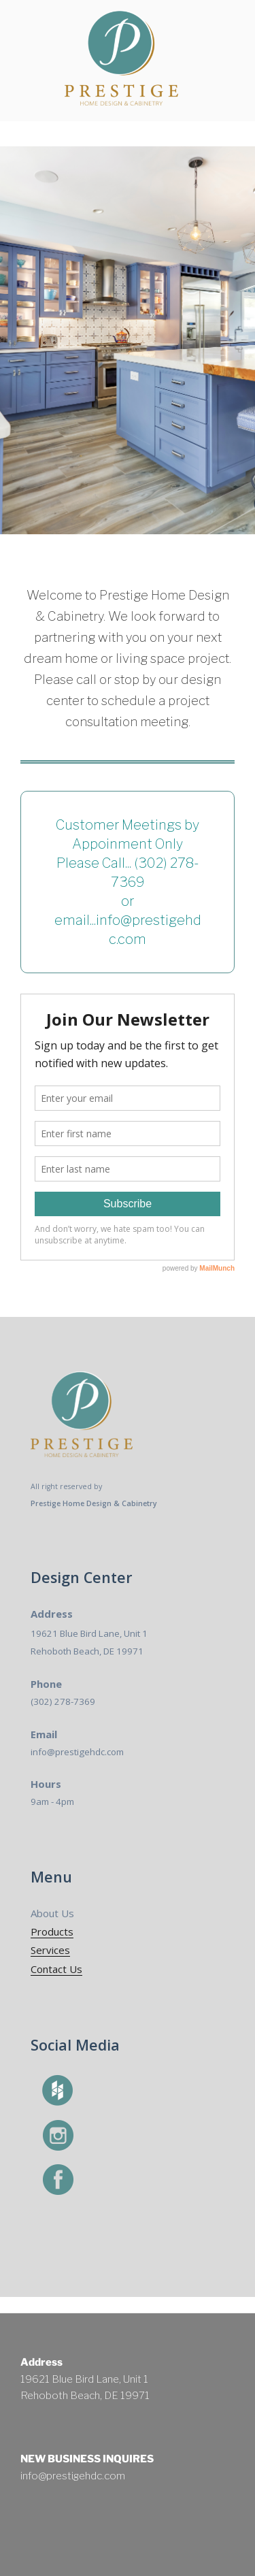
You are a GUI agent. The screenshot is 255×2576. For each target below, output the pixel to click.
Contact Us (56, 1969)
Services (50, 1950)
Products (52, 1931)
